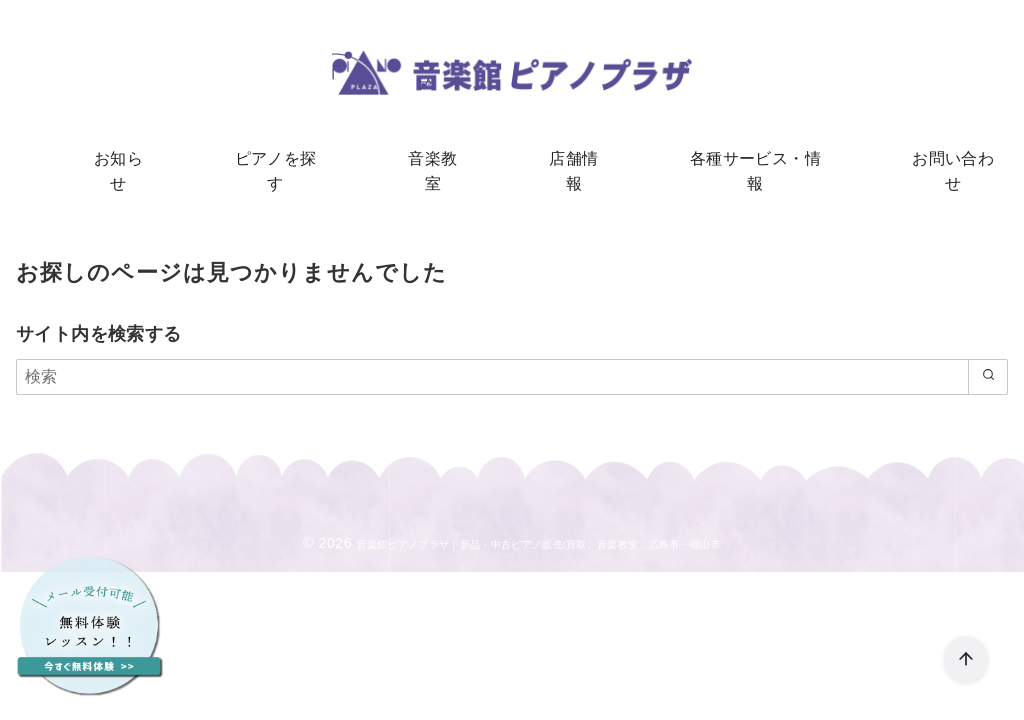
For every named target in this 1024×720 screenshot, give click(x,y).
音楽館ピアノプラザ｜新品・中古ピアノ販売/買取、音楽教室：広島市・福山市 (539, 527)
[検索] (512, 360)
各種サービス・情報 (739, 160)
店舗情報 (568, 160)
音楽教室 (438, 160)
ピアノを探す (292, 160)
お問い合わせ (925, 160)
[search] (983, 360)
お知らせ (146, 160)
